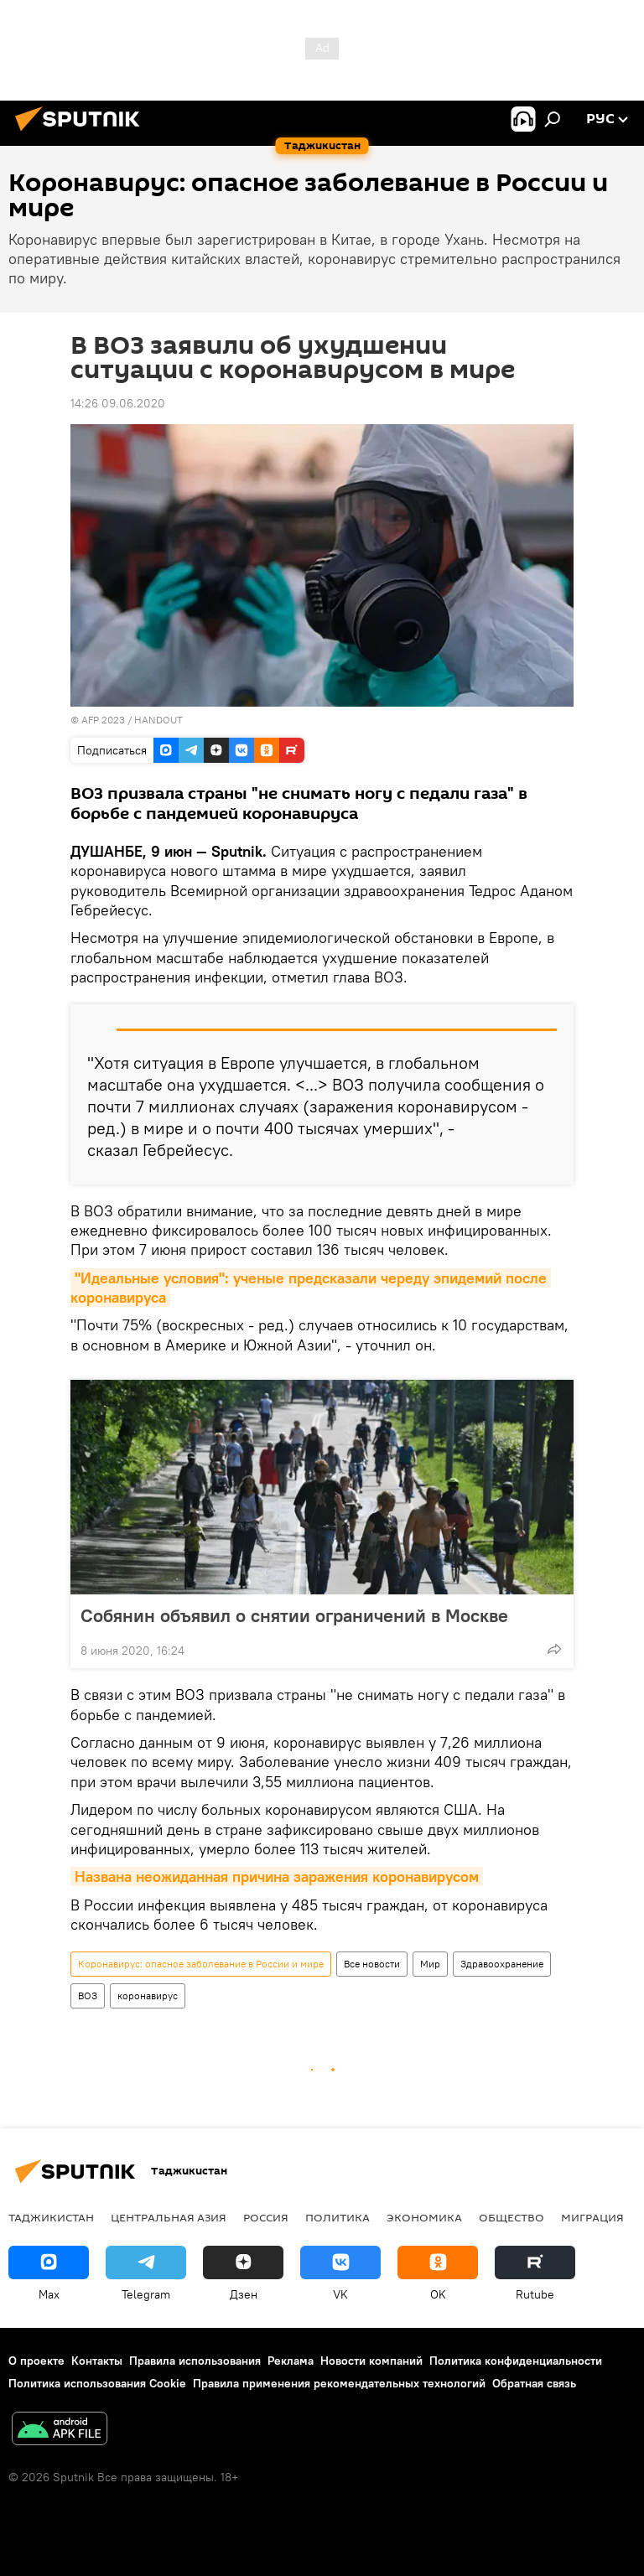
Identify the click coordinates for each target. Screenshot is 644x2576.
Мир (430, 1963)
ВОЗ (87, 1995)
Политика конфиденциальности (515, 2360)
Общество (511, 2217)
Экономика (424, 2217)
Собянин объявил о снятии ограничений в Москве (294, 1615)
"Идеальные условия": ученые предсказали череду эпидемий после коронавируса (310, 1287)
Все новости (372, 1963)
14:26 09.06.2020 (117, 403)
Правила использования (195, 2360)
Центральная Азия (168, 2217)
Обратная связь (534, 2383)
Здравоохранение (501, 1963)
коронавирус (147, 1995)
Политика (337, 2217)
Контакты (96, 2360)
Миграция (592, 2217)
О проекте (36, 2360)
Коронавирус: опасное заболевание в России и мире (201, 1963)
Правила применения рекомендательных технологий (339, 2383)
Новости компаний (371, 2360)
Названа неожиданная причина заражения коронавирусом (277, 1876)
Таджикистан (51, 2217)
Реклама (290, 2360)
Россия (265, 2217)
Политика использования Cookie (97, 2383)
